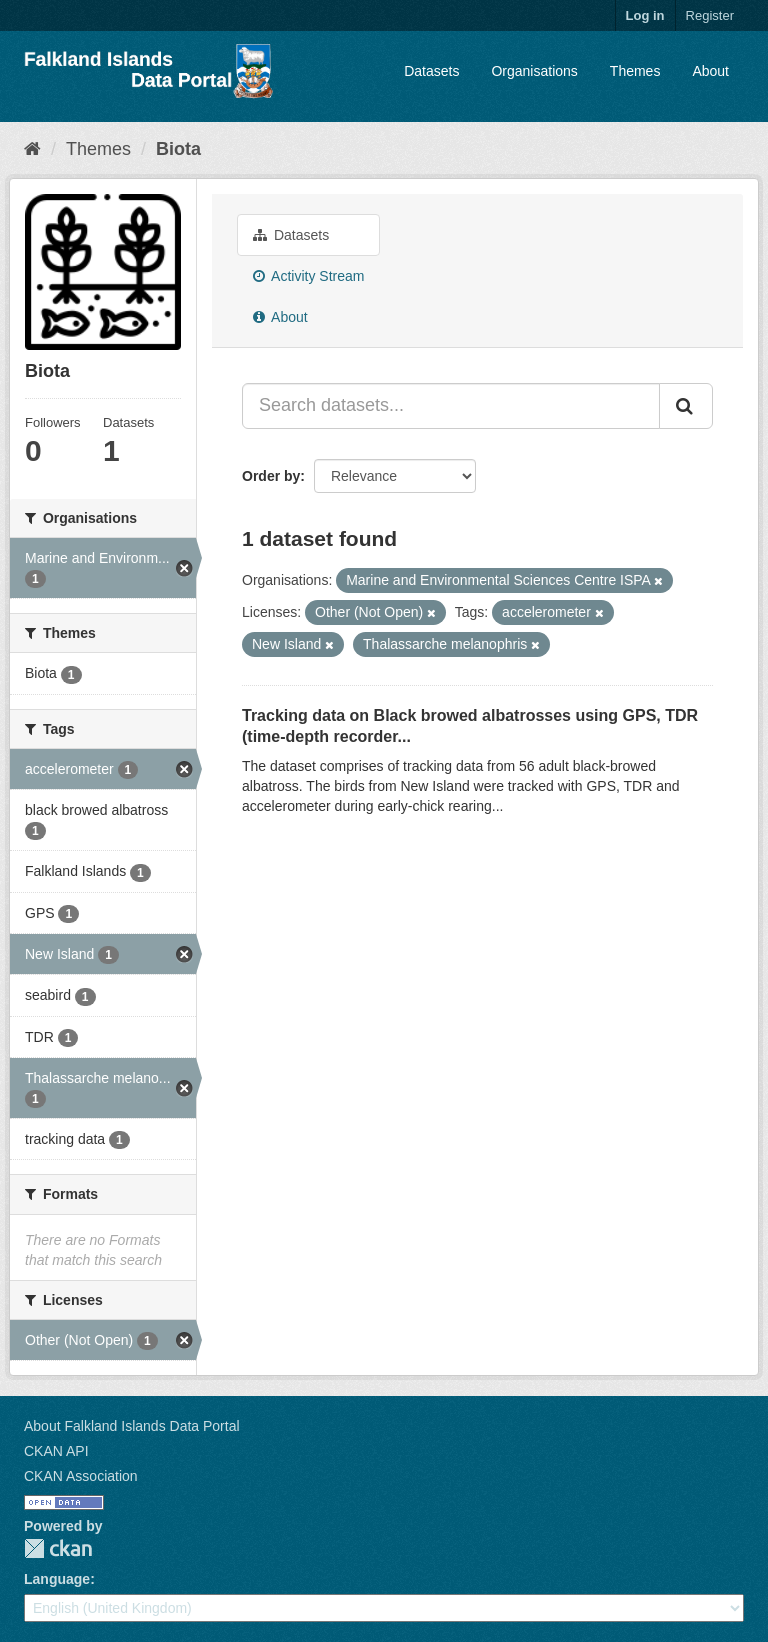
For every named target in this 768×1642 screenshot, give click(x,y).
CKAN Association (81, 1476)
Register (710, 15)
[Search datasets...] (451, 406)
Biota (178, 149)
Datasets (431, 71)
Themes (635, 71)
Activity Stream (308, 276)
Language (57, 1579)
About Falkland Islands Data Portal (132, 1426)
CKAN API (56, 1451)
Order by (271, 476)
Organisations (534, 71)
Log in (645, 15)
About (710, 71)
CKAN (58, 1548)
